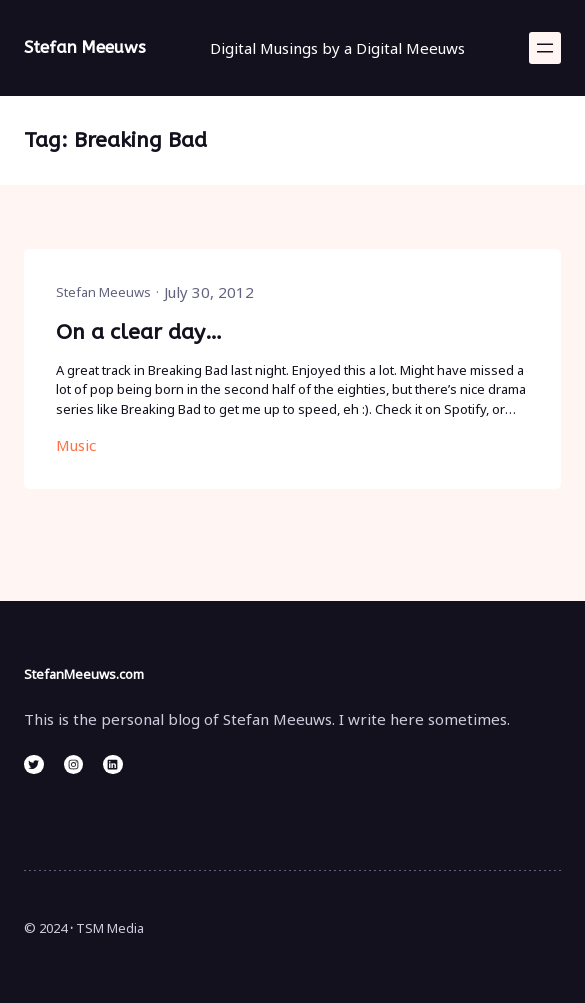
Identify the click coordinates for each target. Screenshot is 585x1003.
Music (76, 445)
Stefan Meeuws (85, 47)
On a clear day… (139, 332)
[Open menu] (545, 48)
